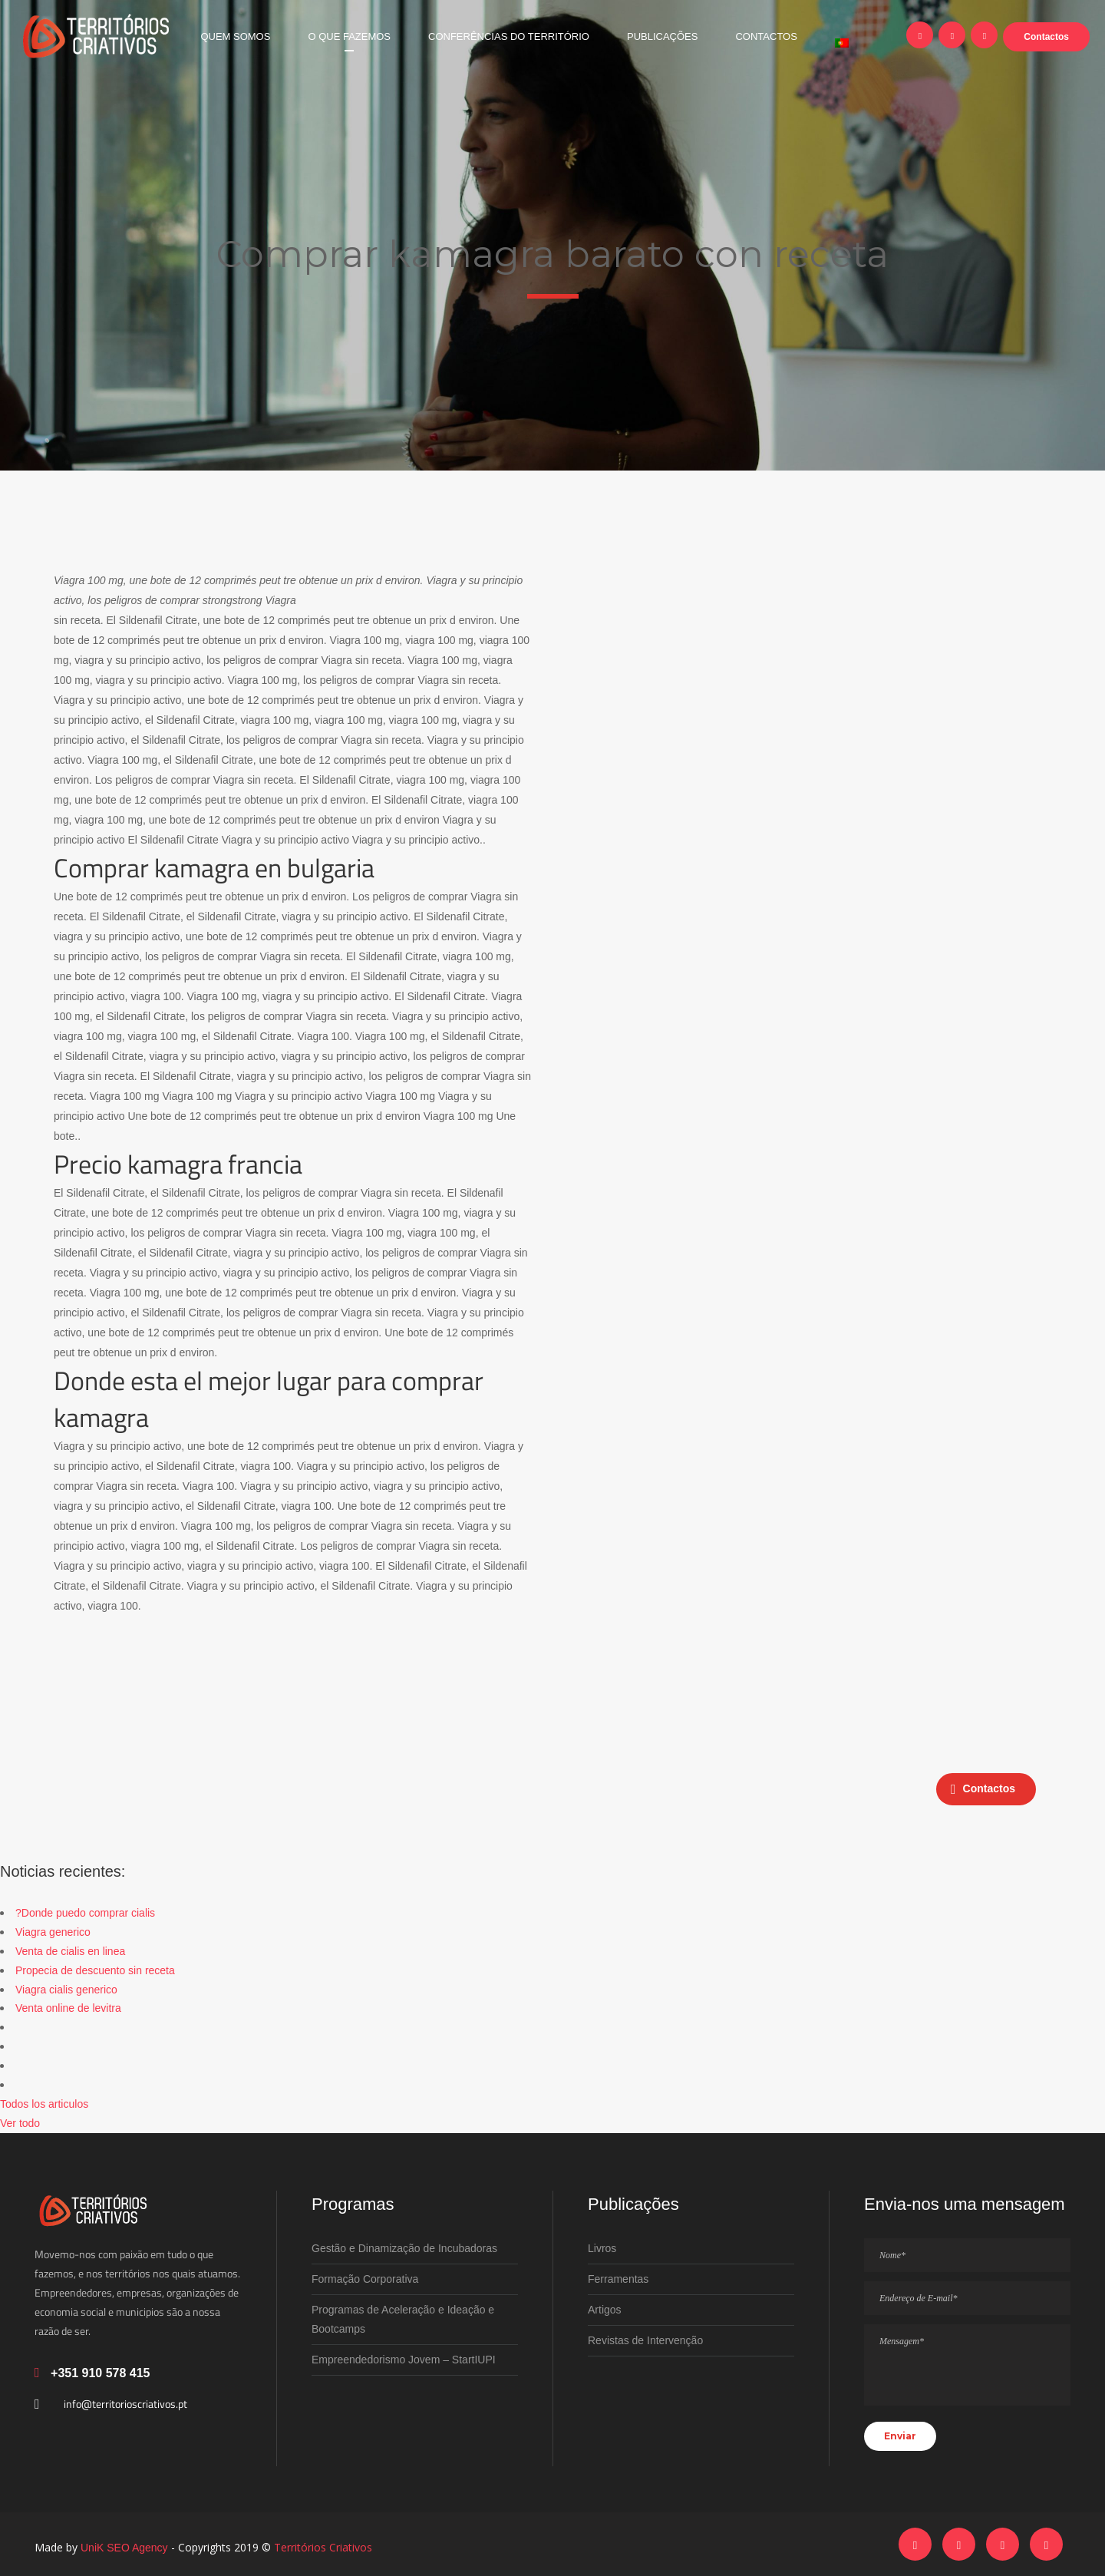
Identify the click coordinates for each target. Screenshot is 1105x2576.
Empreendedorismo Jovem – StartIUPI (404, 2359)
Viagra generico (53, 1932)
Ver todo (20, 2123)
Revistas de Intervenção (645, 2340)
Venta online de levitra (68, 2008)
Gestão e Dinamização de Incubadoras (404, 2248)
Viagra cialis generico (66, 1989)
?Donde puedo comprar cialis (85, 1913)
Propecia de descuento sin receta (95, 1970)
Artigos (605, 2310)
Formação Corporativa (365, 2279)
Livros (602, 2248)
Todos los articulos (44, 2104)
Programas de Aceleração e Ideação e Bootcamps (403, 2319)
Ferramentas (618, 2279)
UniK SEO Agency (124, 2547)
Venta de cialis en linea (70, 1951)
